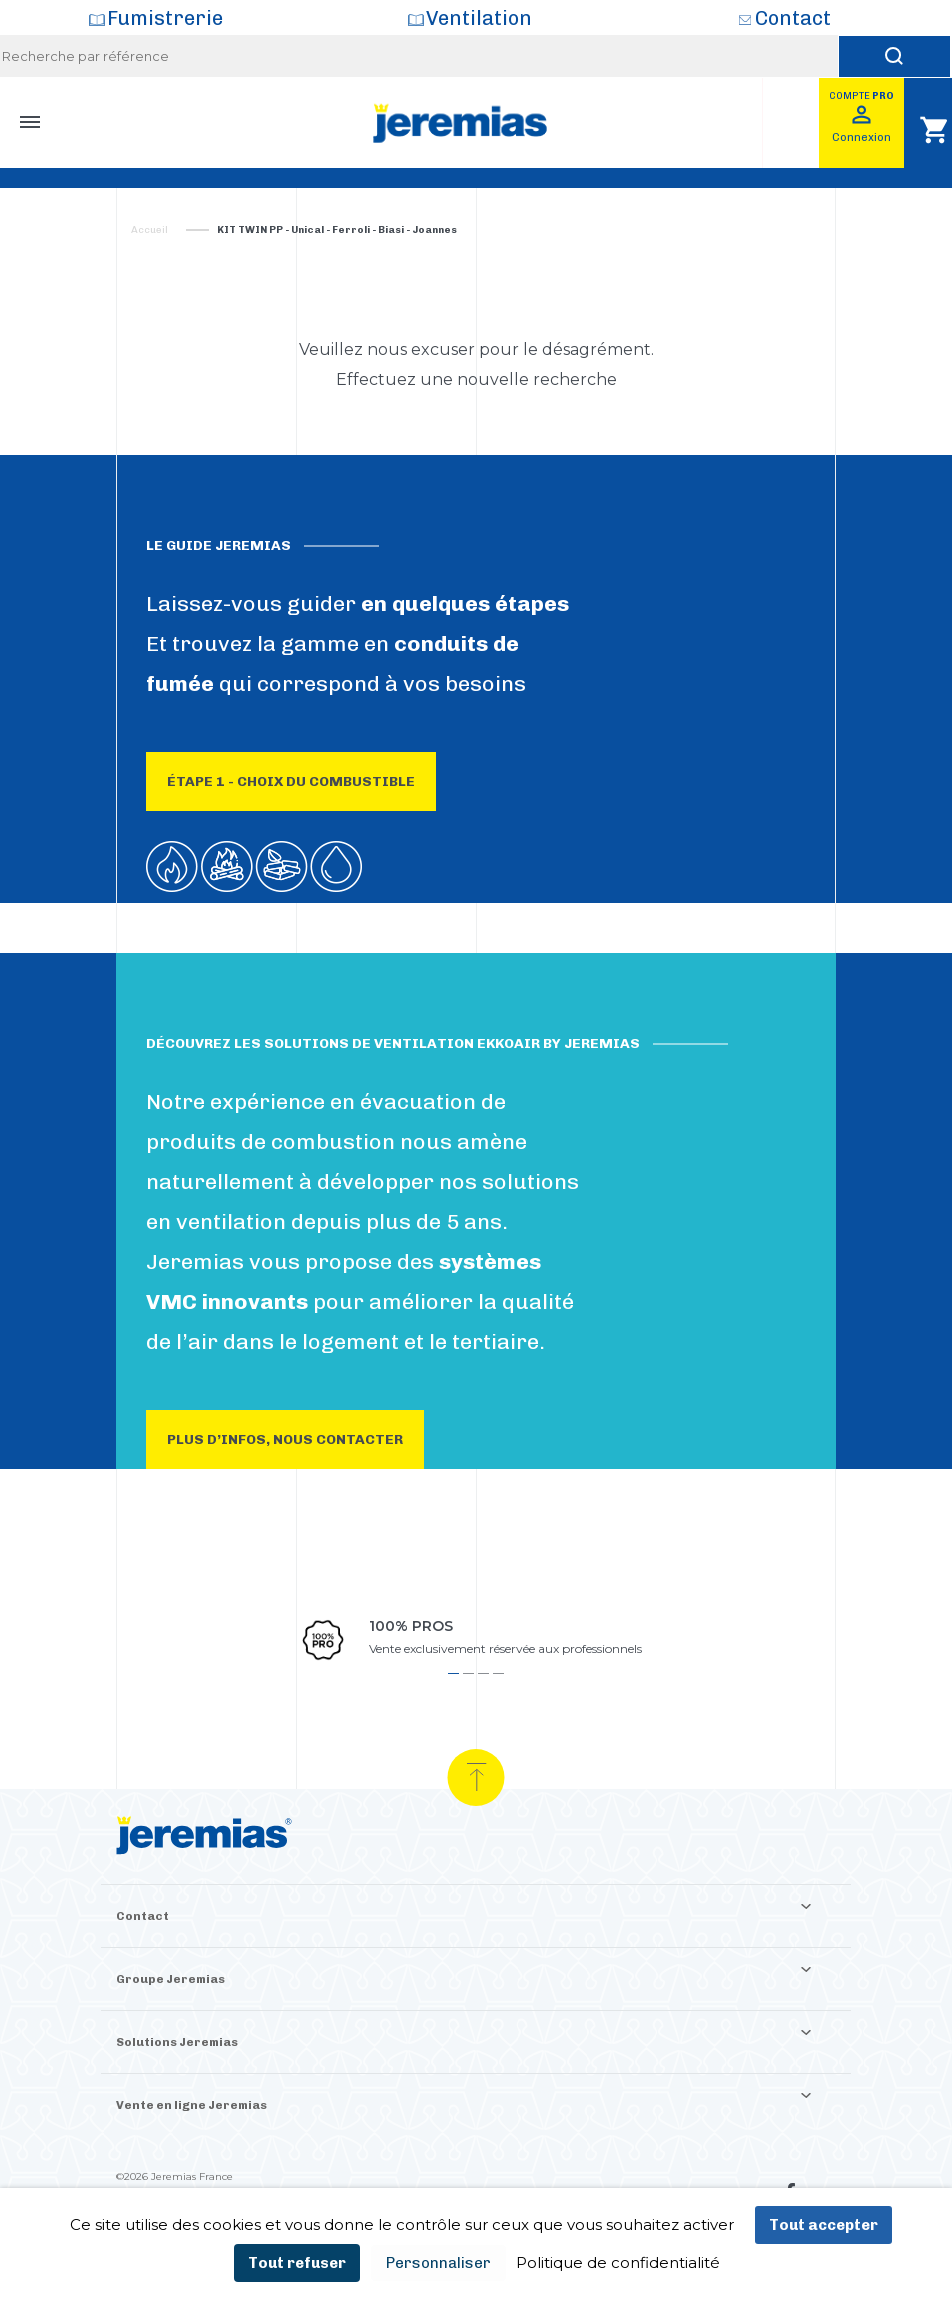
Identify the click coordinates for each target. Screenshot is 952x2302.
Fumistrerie (165, 18)
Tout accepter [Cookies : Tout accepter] (823, 2225)
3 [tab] (483, 1673)
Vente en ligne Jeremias (191, 2105)
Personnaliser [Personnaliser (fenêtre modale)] (438, 2263)
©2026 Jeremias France (174, 2176)
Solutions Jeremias (177, 2042)
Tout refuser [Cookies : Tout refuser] (297, 2263)
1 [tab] (453, 1673)
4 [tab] (498, 1673)
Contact (793, 18)
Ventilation (479, 18)
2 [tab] (468, 1673)
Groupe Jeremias (170, 1979)
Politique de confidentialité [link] (618, 2262)
